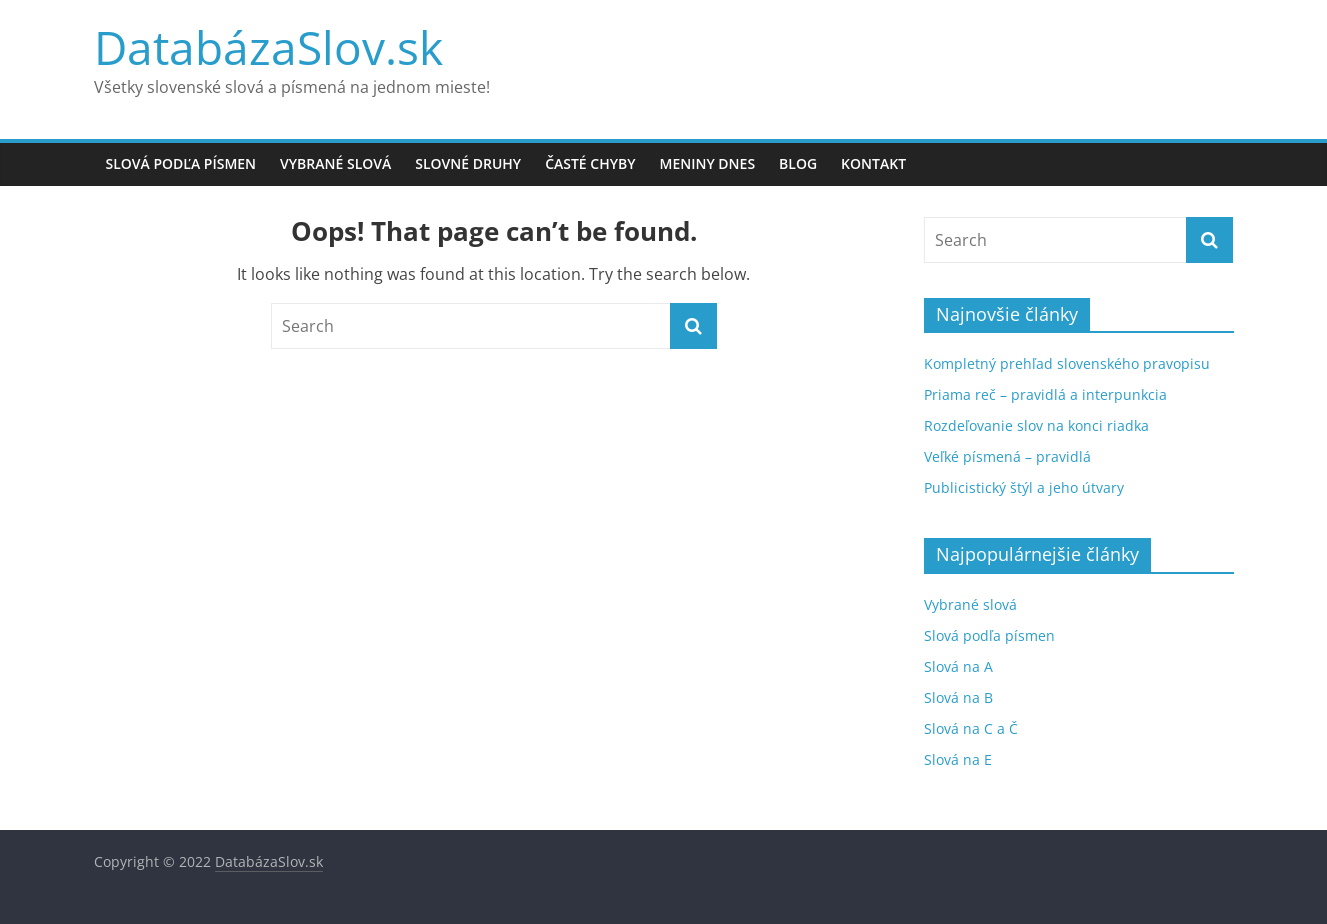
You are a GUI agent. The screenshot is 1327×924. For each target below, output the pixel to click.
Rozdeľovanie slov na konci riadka (1036, 425)
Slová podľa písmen (181, 163)
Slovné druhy (468, 163)
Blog (798, 163)
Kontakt (873, 163)
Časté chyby (590, 163)
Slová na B (958, 697)
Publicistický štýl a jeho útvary (1024, 487)
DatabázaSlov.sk (268, 47)
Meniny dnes (708, 163)
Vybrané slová (335, 163)
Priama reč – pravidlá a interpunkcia (1045, 394)
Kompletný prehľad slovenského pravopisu (1067, 363)
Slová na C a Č (971, 728)
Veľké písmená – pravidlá (1007, 456)
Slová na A (958, 666)
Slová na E (958, 759)
